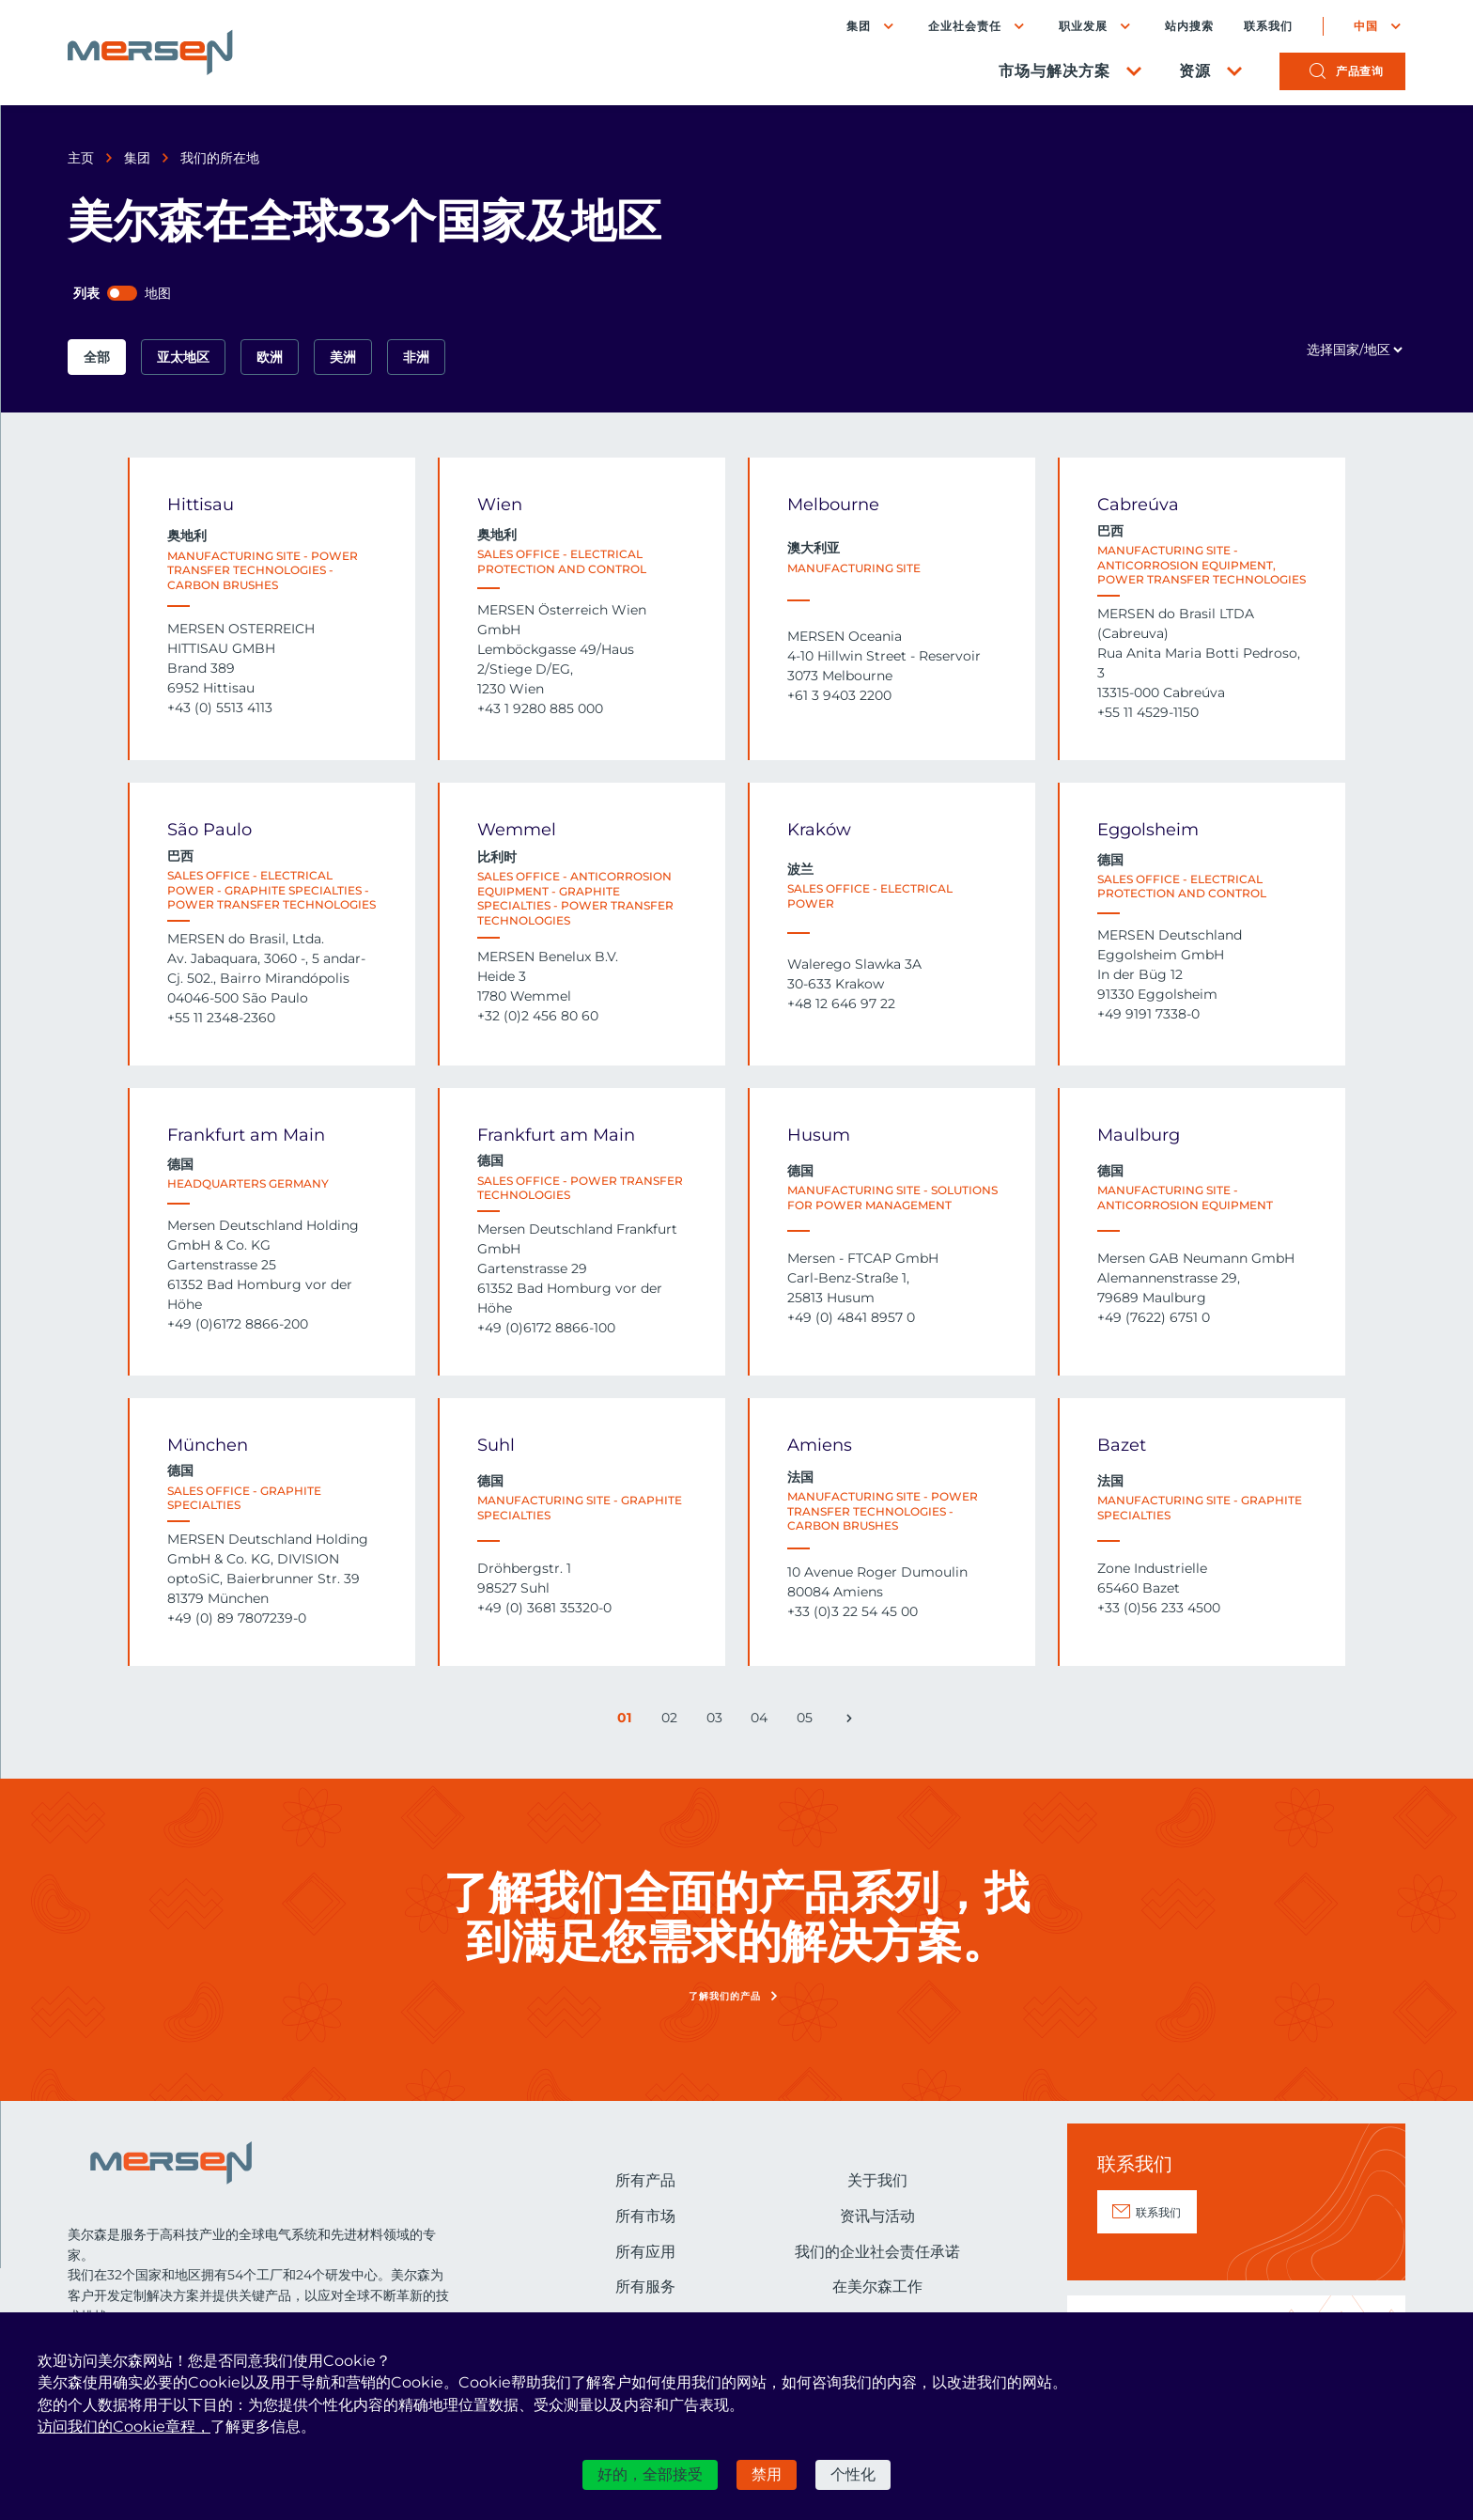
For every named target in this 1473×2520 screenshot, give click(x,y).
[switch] (122, 293)
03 (716, 1721)
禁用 (767, 2474)
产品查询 (1359, 71)
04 (761, 1721)
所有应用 (645, 2252)
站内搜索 (1189, 26)
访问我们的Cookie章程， (124, 2426)
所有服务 (645, 2286)
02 (671, 1721)
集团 (858, 26)
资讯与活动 (877, 2216)
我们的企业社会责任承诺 (877, 2252)
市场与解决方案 (1054, 71)
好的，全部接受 (650, 2474)
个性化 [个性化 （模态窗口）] (853, 2474)
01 (628, 1721)
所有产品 (645, 2180)
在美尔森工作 (877, 2286)
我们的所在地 (219, 157)
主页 (81, 157)
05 (807, 1721)
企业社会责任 (964, 26)
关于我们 (877, 2180)
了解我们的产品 (725, 1996)
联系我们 (1268, 26)
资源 (1195, 71)
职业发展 (1083, 26)
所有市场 (645, 2216)
